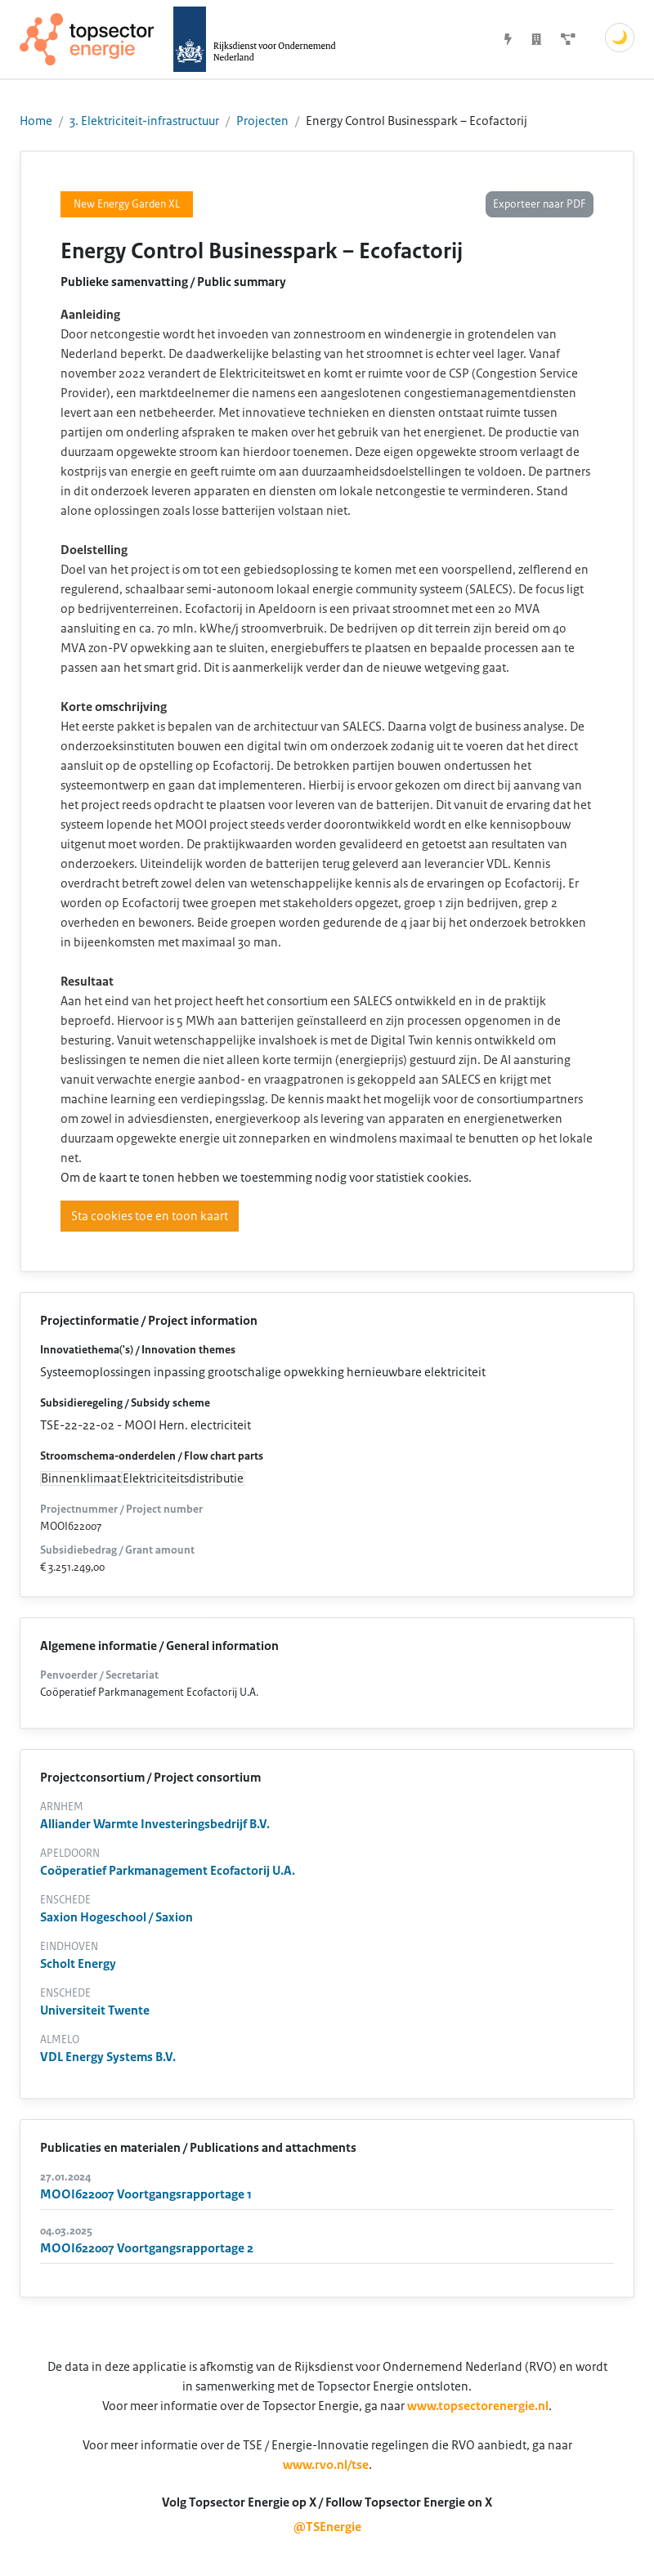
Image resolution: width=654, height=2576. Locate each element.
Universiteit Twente (95, 2010)
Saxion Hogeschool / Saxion (116, 1917)
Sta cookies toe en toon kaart (149, 1216)
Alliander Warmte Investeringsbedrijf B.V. (155, 1824)
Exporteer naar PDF (539, 204)
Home (36, 120)
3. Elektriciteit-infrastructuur (144, 120)
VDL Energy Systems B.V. (108, 2057)
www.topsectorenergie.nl (478, 2406)
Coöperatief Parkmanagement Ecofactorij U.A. (167, 1870)
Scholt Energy (78, 1963)
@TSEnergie (327, 2527)
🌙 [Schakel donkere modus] (619, 37)
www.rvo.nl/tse (326, 2464)
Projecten (262, 120)
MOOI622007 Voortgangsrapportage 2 (146, 2248)
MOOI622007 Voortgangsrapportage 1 (146, 2194)
